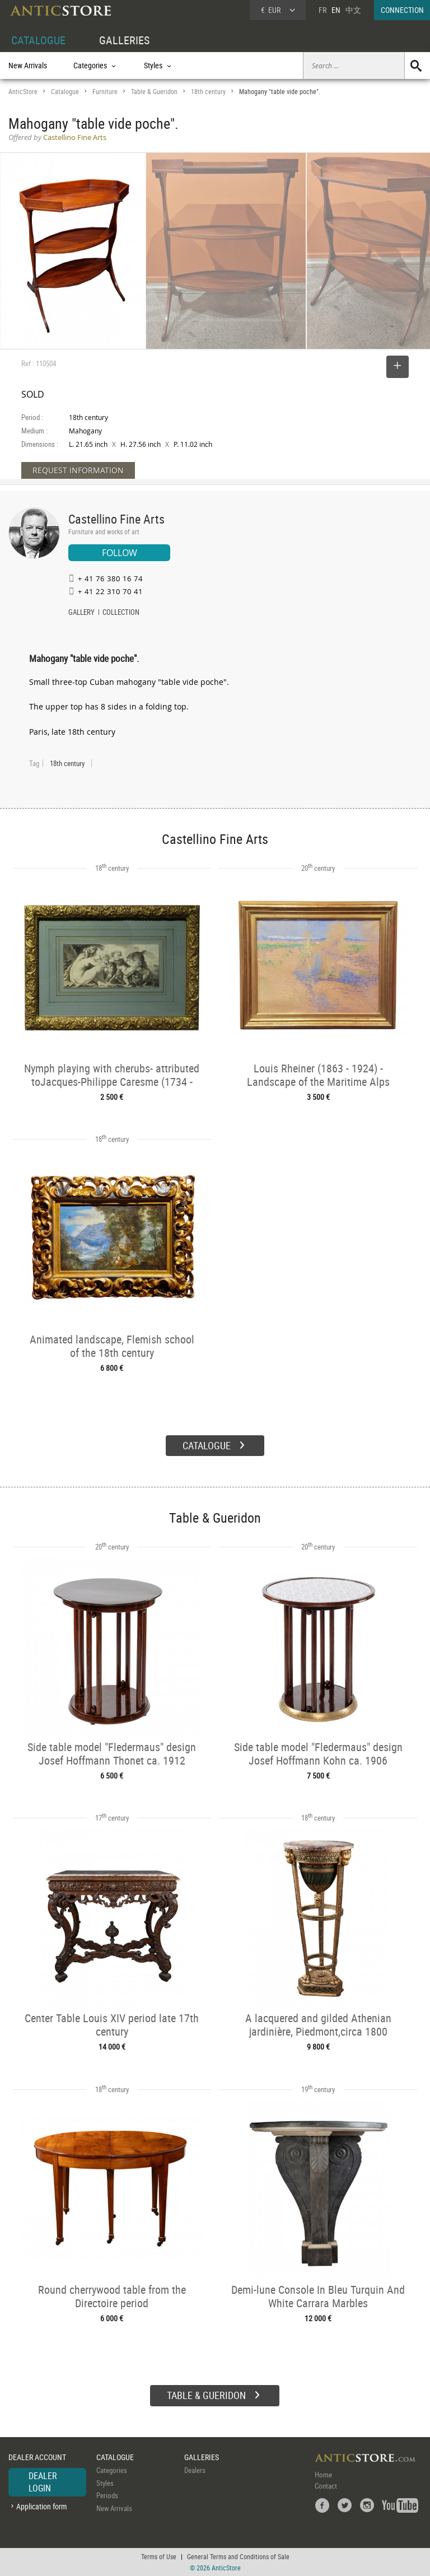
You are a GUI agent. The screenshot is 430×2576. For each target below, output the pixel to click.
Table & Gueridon (154, 91)
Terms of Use (158, 2556)
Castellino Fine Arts (116, 519)
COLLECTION (120, 613)
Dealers (194, 2470)
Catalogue (65, 91)
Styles (105, 2483)
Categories (111, 2470)
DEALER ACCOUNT (37, 2457)
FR (322, 9)
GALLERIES (124, 40)
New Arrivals (27, 65)
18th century (208, 91)
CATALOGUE (38, 40)
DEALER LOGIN (43, 2482)
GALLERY (81, 613)
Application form (41, 2506)
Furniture (105, 91)
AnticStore (23, 91)
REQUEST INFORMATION (78, 470)
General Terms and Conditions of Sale (238, 2556)
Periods (107, 2495)
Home (323, 2475)
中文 (353, 9)
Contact (326, 2486)
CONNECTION (402, 9)
